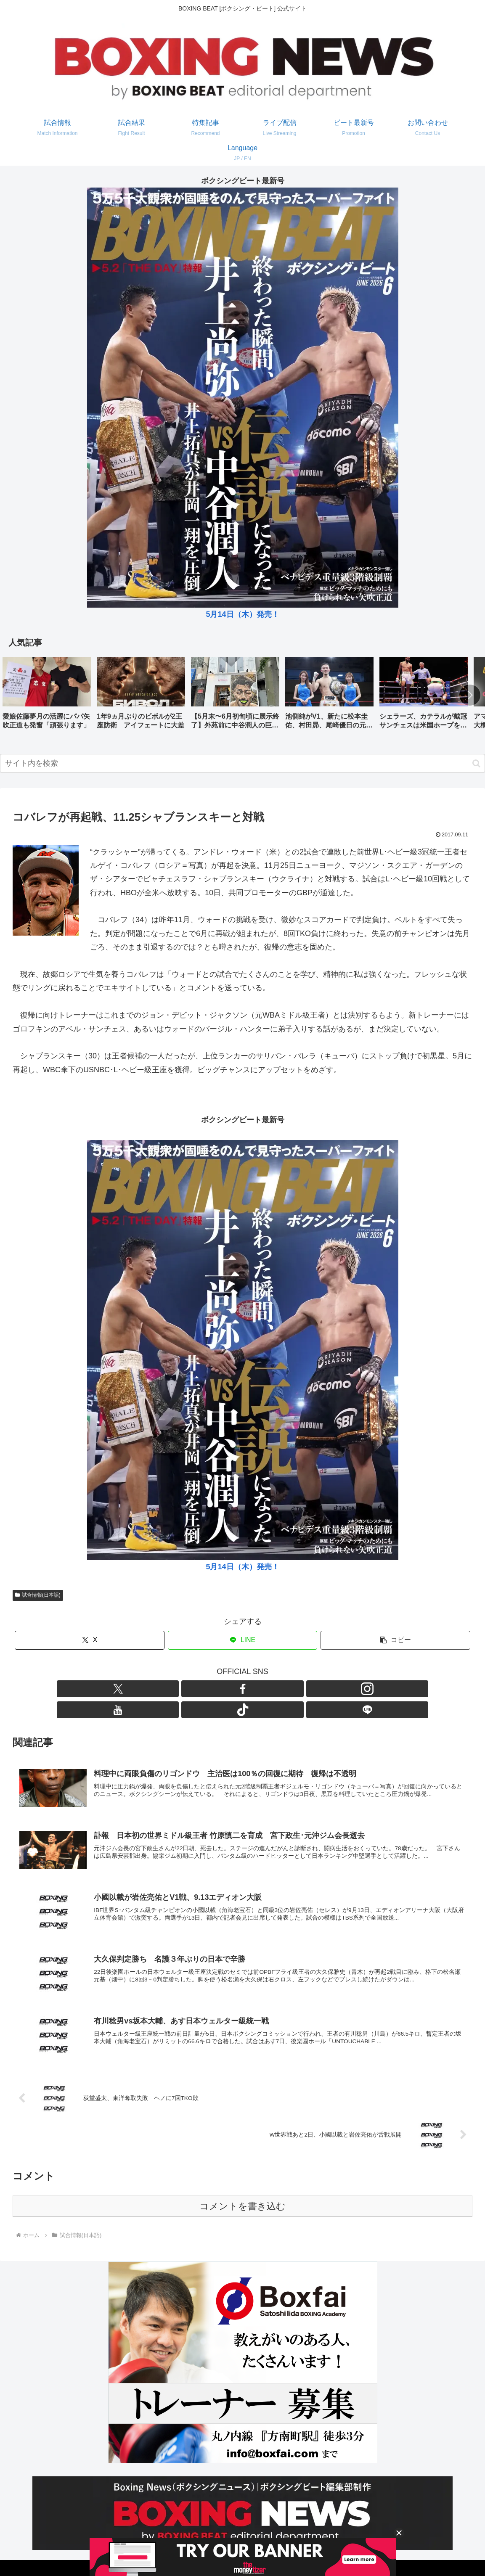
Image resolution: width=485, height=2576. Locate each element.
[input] (242, 763)
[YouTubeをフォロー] (252, 1688)
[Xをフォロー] (194, 1688)
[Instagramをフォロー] (233, 1688)
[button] (469, 695)
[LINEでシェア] (242, 1640)
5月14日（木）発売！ (242, 614)
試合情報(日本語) (38, 1595)
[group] (46, 696)
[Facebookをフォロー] (213, 1688)
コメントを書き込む (242, 2187)
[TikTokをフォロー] (271, 1688)
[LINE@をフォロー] (291, 1688)
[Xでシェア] (89, 1640)
